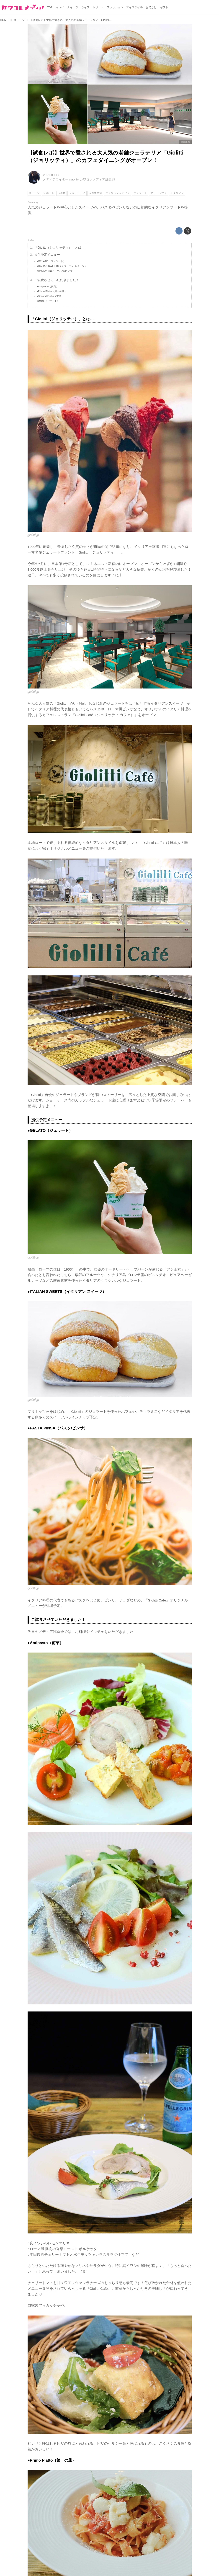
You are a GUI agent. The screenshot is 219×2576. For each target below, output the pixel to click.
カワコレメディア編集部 (97, 179)
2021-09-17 (51, 175)
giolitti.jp (185, 141)
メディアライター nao (59, 179)
